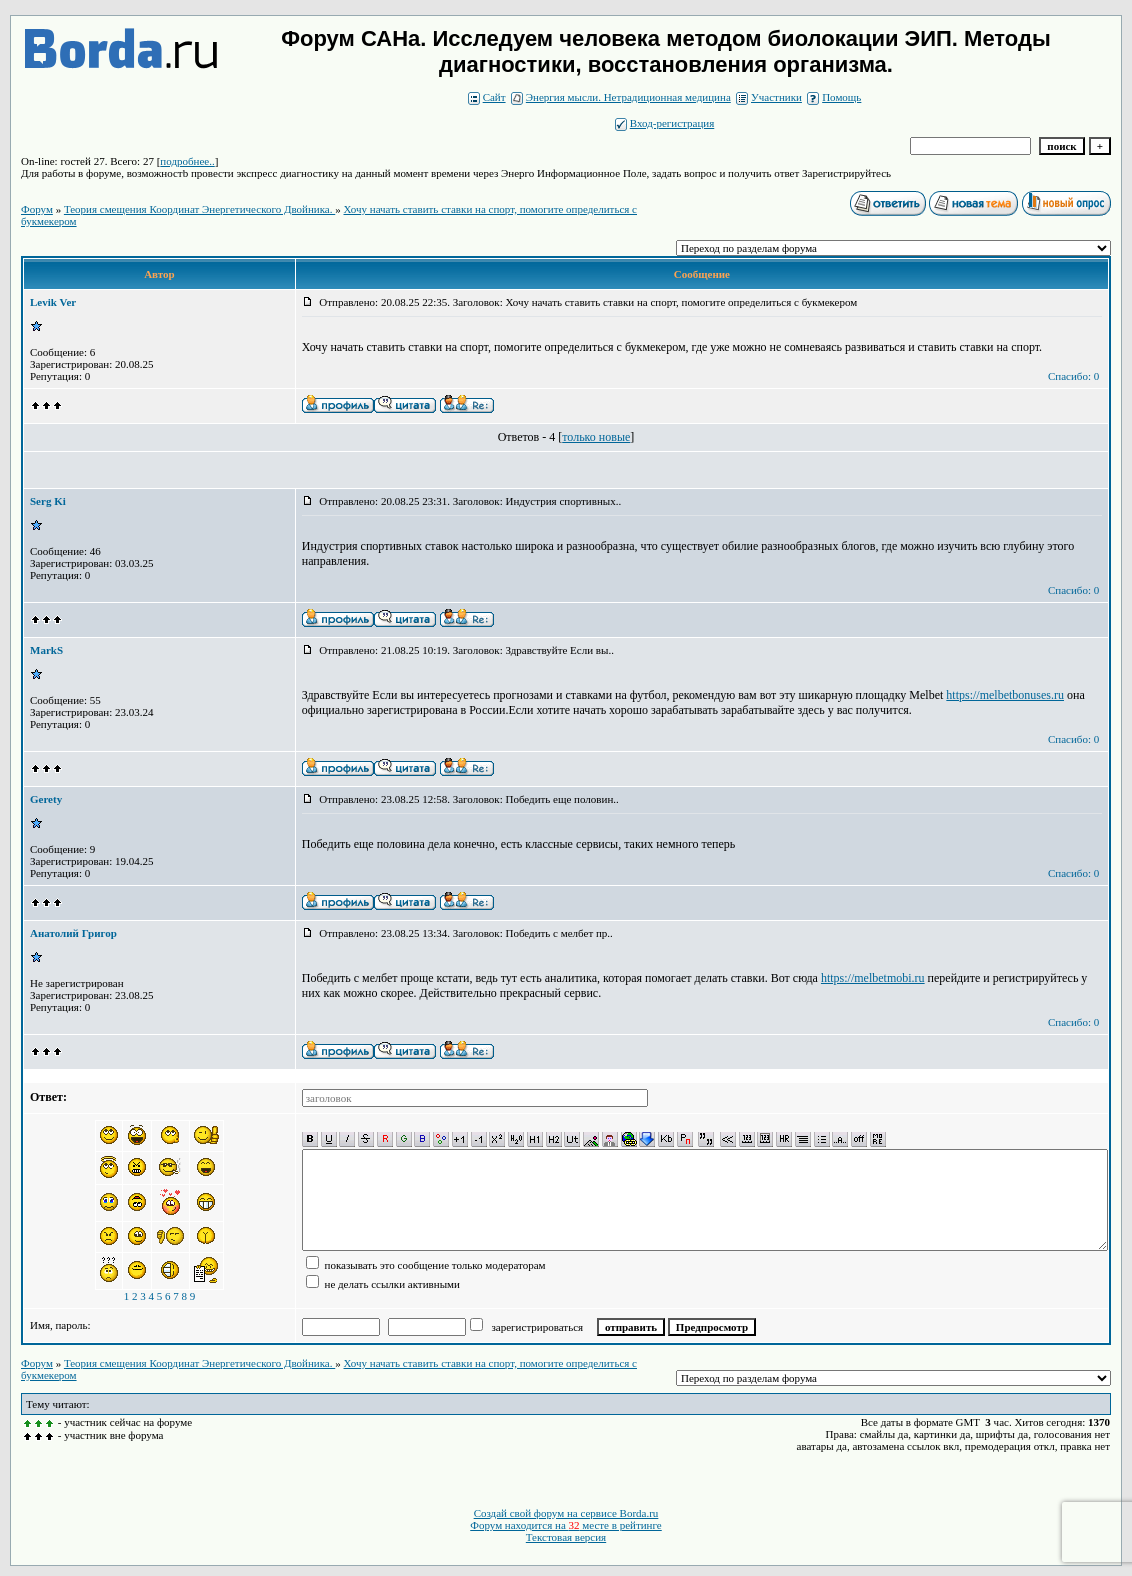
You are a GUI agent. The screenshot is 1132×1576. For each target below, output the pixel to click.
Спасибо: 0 (1073, 376)
